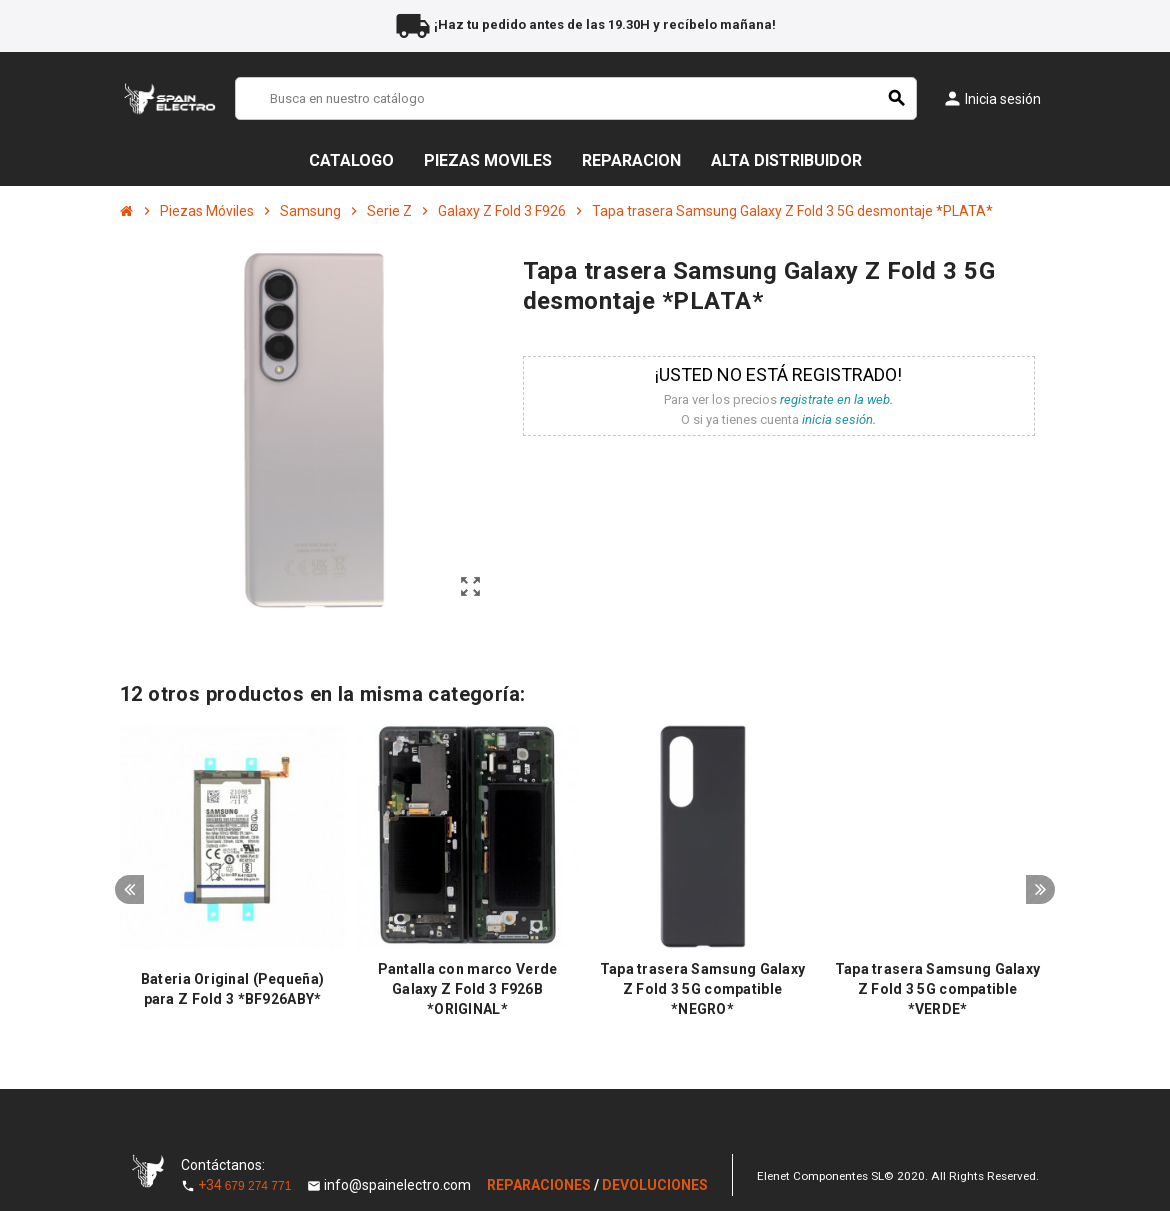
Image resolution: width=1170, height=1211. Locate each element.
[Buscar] (576, 98)
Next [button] (1040, 894)
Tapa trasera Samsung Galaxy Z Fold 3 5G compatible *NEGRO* (703, 989)
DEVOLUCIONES (655, 1185)
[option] (232, 876)
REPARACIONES (540, 1185)
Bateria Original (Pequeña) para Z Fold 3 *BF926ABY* (232, 989)
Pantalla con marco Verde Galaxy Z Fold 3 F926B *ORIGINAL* (468, 989)
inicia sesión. (839, 419)
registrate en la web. (836, 399)
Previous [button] (130, 894)
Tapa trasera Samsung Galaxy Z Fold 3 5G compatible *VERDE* (938, 989)
